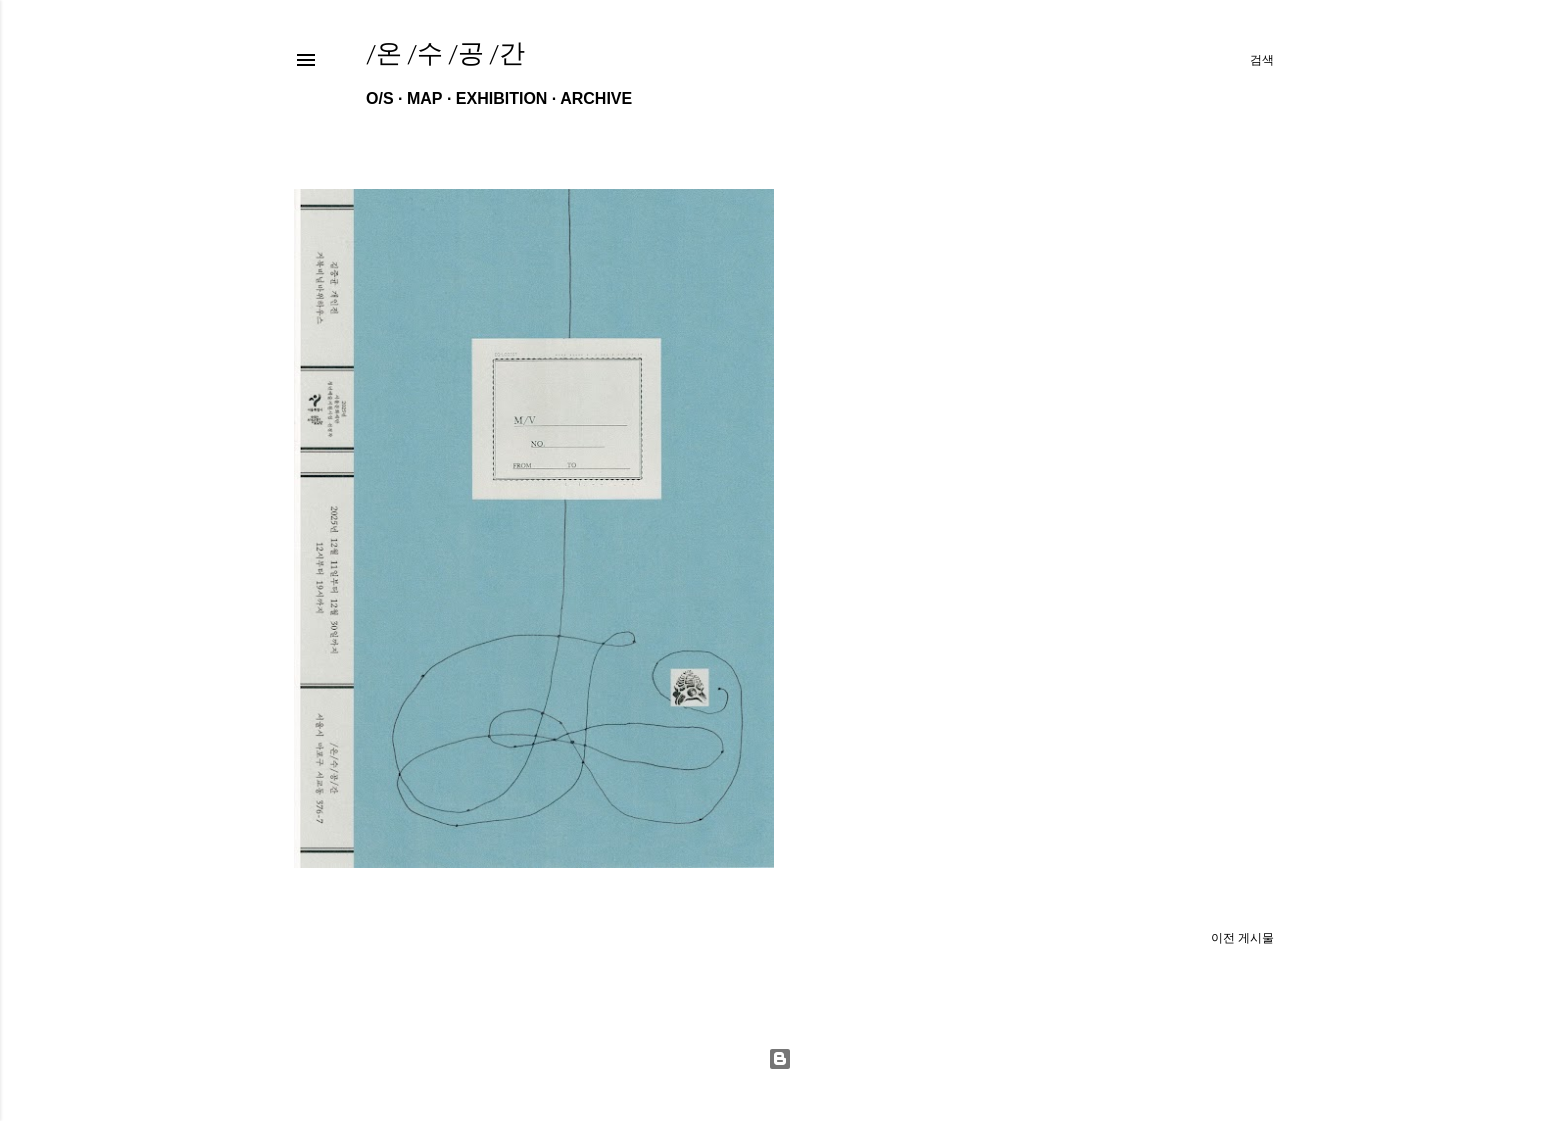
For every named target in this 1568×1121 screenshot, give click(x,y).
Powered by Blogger (780, 1059)
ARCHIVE (596, 98)
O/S (380, 98)
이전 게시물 (1242, 938)
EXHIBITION (502, 98)
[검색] (1262, 60)
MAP (425, 98)
